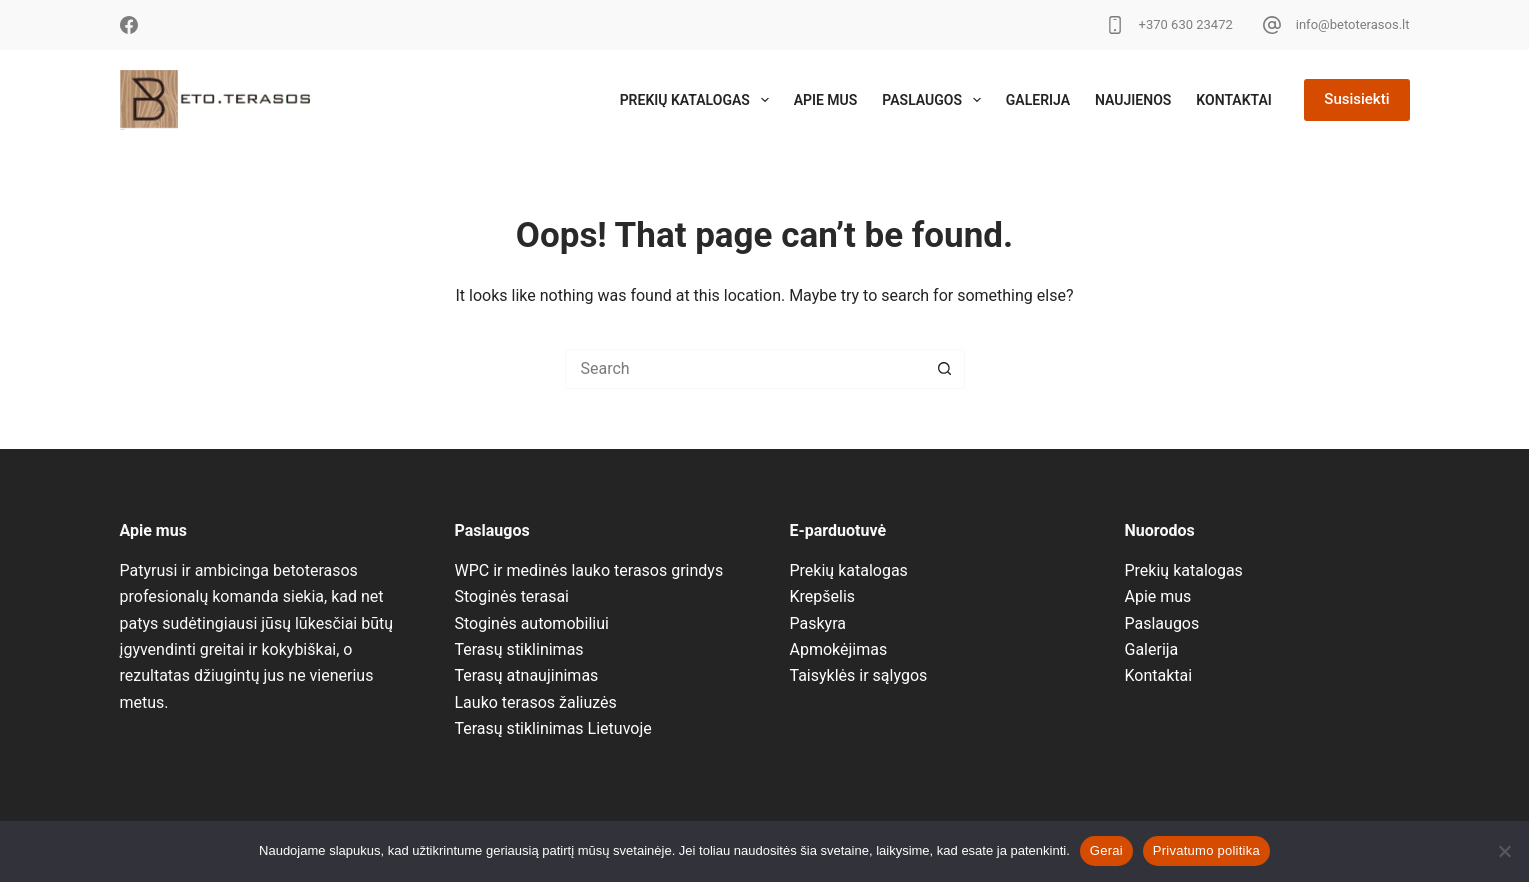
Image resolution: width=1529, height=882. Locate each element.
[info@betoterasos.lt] (1272, 25)
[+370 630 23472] (1115, 25)
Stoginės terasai (512, 596)
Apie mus (826, 100)
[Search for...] (745, 369)
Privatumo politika (1206, 850)
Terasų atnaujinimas (527, 675)
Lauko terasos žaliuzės (536, 702)
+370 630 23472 (1186, 24)
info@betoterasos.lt (1353, 24)
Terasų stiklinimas (519, 649)
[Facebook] (129, 25)
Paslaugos (935, 100)
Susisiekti (1356, 99)
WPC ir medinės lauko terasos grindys (589, 570)
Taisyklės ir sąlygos (859, 675)
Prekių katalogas (698, 100)
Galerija (1038, 100)
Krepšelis (823, 596)
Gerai (1106, 850)
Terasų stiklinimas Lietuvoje (553, 728)
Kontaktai (1233, 100)
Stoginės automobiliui (532, 623)
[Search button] (945, 369)
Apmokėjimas (839, 649)
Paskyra (818, 623)
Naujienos (1133, 100)
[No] (1504, 851)
